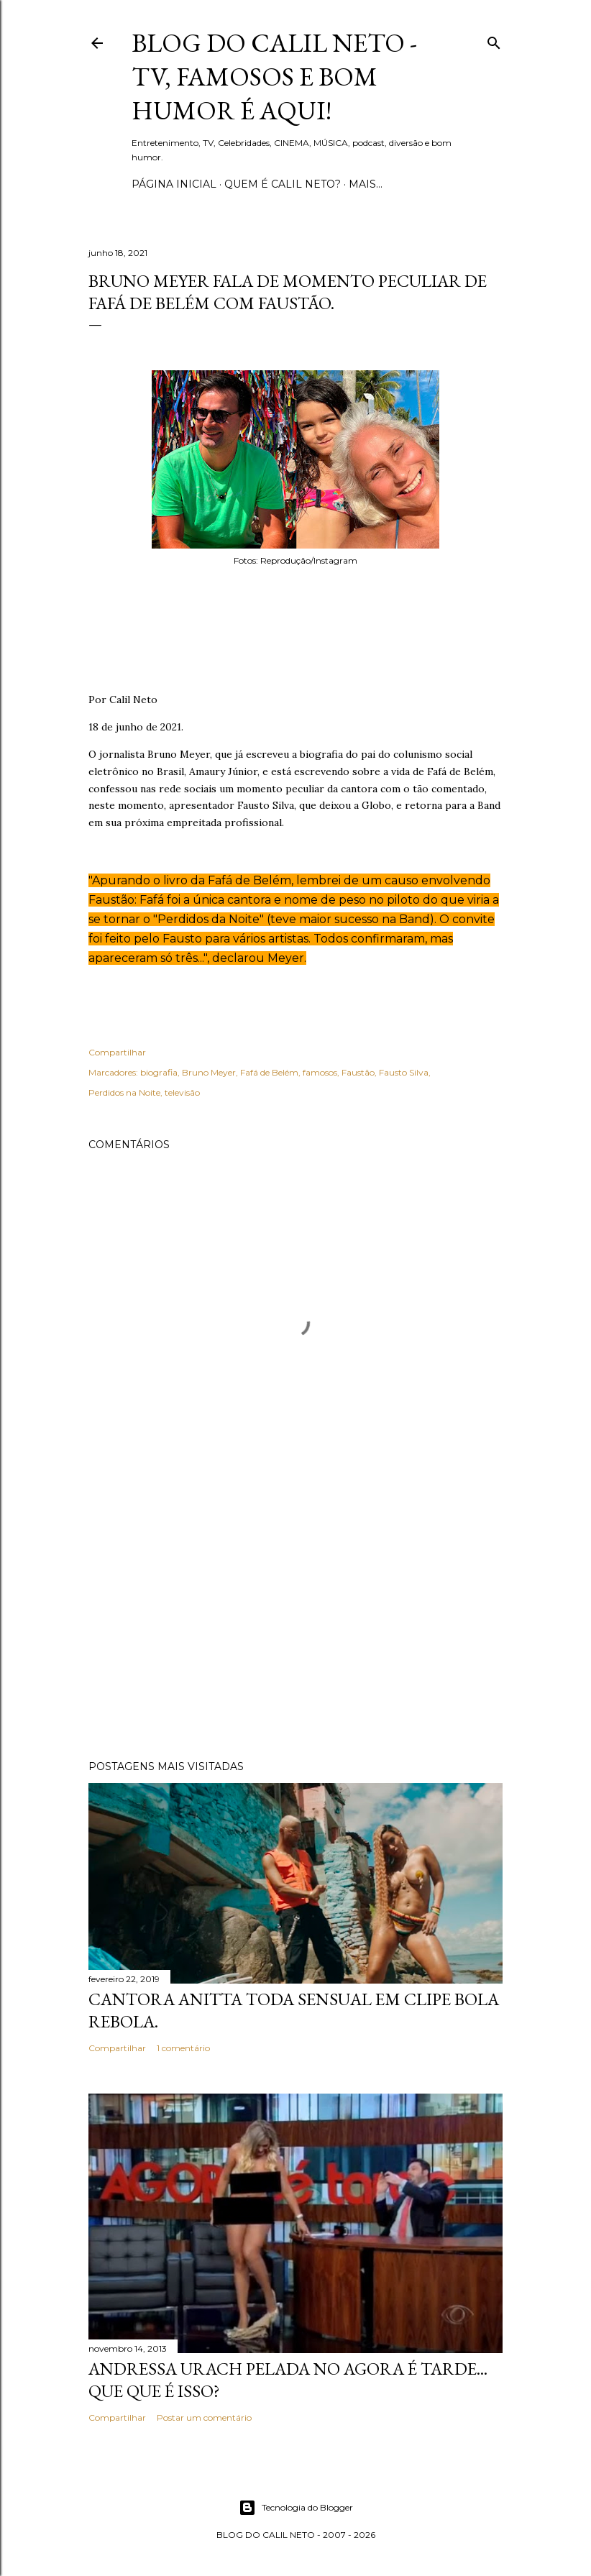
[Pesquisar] (494, 40)
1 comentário (183, 2048)
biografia (159, 1072)
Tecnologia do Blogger (296, 2507)
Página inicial (174, 184)
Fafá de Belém (269, 1072)
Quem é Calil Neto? (282, 184)
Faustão (358, 1072)
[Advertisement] (295, 1623)
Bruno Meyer (209, 1072)
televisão (182, 1092)
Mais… (365, 184)
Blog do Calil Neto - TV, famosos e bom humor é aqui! (274, 76)
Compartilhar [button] (117, 1052)
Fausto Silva (404, 1072)
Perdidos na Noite (124, 1092)
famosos (320, 1072)
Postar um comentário (204, 2417)
